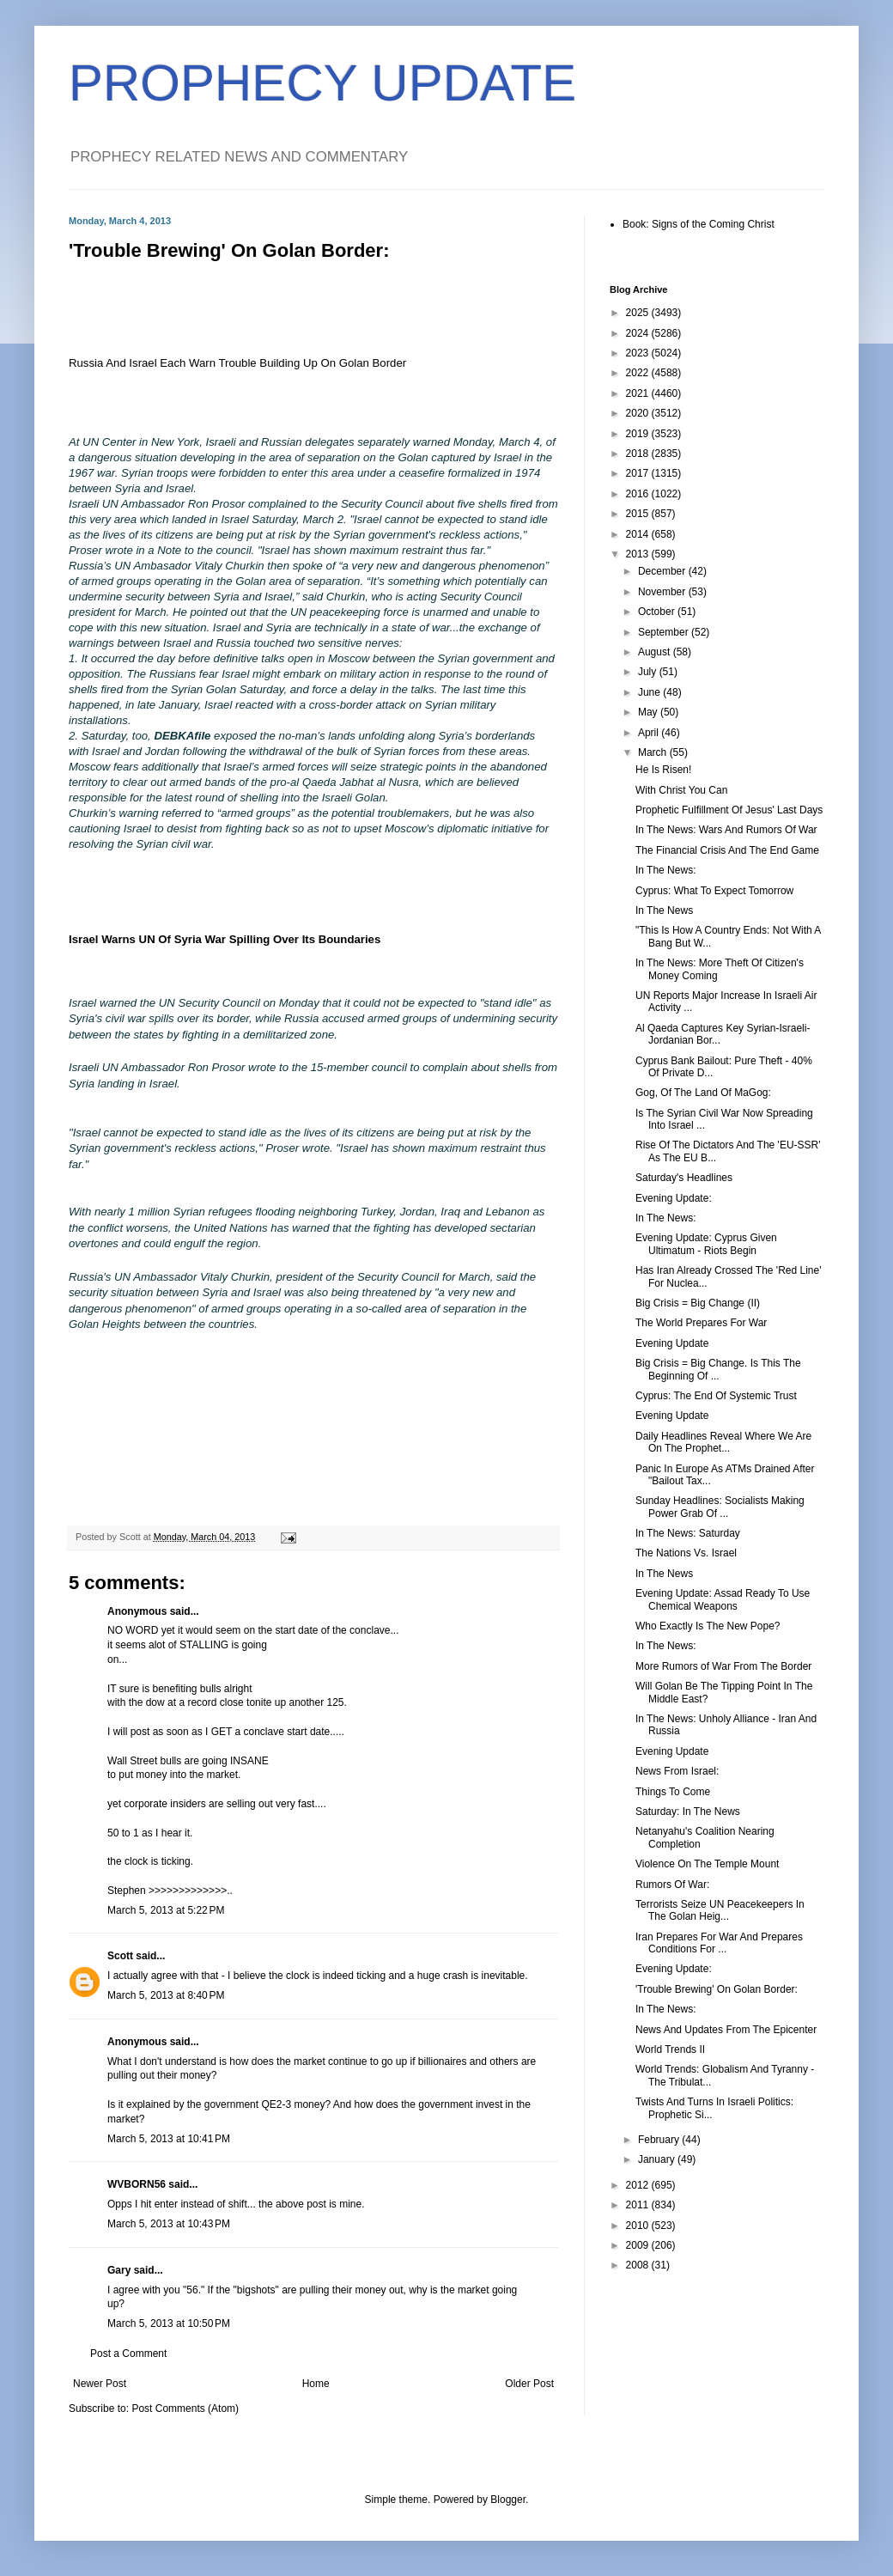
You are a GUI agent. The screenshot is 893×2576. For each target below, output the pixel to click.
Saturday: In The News (687, 1812)
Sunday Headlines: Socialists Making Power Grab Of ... (720, 1507)
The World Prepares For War (701, 1323)
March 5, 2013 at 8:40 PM (165, 1995)
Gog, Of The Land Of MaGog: (703, 1093)
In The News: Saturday (687, 1533)
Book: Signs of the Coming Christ (699, 224)
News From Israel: (677, 1771)
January (657, 2159)
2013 (639, 554)
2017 (639, 473)
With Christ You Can (681, 790)
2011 (639, 2205)
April (649, 733)
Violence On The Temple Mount (707, 1864)
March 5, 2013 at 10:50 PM (168, 2323)
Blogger (507, 2500)
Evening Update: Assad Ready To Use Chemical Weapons (722, 1599)
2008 (639, 2265)
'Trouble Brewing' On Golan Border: (716, 1989)
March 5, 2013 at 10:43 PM (168, 2224)
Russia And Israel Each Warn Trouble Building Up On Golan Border (237, 362)
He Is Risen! (663, 770)
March (654, 752)
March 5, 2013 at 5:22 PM (165, 1910)
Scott (120, 1956)
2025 (639, 313)
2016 (639, 494)
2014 (639, 534)
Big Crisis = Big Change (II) (697, 1303)
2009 (639, 2245)
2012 (639, 2185)
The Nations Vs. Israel (686, 1553)
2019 (639, 434)
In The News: (665, 870)
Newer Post (99, 2384)
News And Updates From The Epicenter (726, 2030)
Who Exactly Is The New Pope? (708, 1626)
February (660, 2140)
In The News (664, 910)
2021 (639, 393)
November (663, 592)
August (655, 652)
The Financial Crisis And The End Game (727, 850)
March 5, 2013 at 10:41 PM (168, 2139)
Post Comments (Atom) (185, 2408)
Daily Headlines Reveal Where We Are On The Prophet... (723, 1442)
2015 (639, 514)
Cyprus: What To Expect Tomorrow (714, 891)
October (657, 612)
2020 (639, 413)
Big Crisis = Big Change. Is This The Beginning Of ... (718, 1369)
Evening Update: (673, 1198)
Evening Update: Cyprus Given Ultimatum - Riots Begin (706, 1244)
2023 (639, 353)
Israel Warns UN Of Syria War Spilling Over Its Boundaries (224, 939)
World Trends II (670, 2049)
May (649, 712)
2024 (639, 333)
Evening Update (671, 1343)
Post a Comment (128, 2354)
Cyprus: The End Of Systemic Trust (716, 1396)
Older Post (529, 2384)
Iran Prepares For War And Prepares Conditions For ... (719, 1943)
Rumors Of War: (672, 1885)
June (650, 692)
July (648, 672)
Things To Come (672, 1792)
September (664, 632)
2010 (639, 2226)
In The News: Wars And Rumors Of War (726, 830)
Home (316, 2384)
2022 (639, 373)
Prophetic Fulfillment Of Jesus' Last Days (729, 810)
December (663, 571)
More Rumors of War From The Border (723, 1666)
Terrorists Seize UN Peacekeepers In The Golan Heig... (720, 1910)
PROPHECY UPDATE (322, 83)
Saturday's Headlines (683, 1178)
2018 (639, 454)
